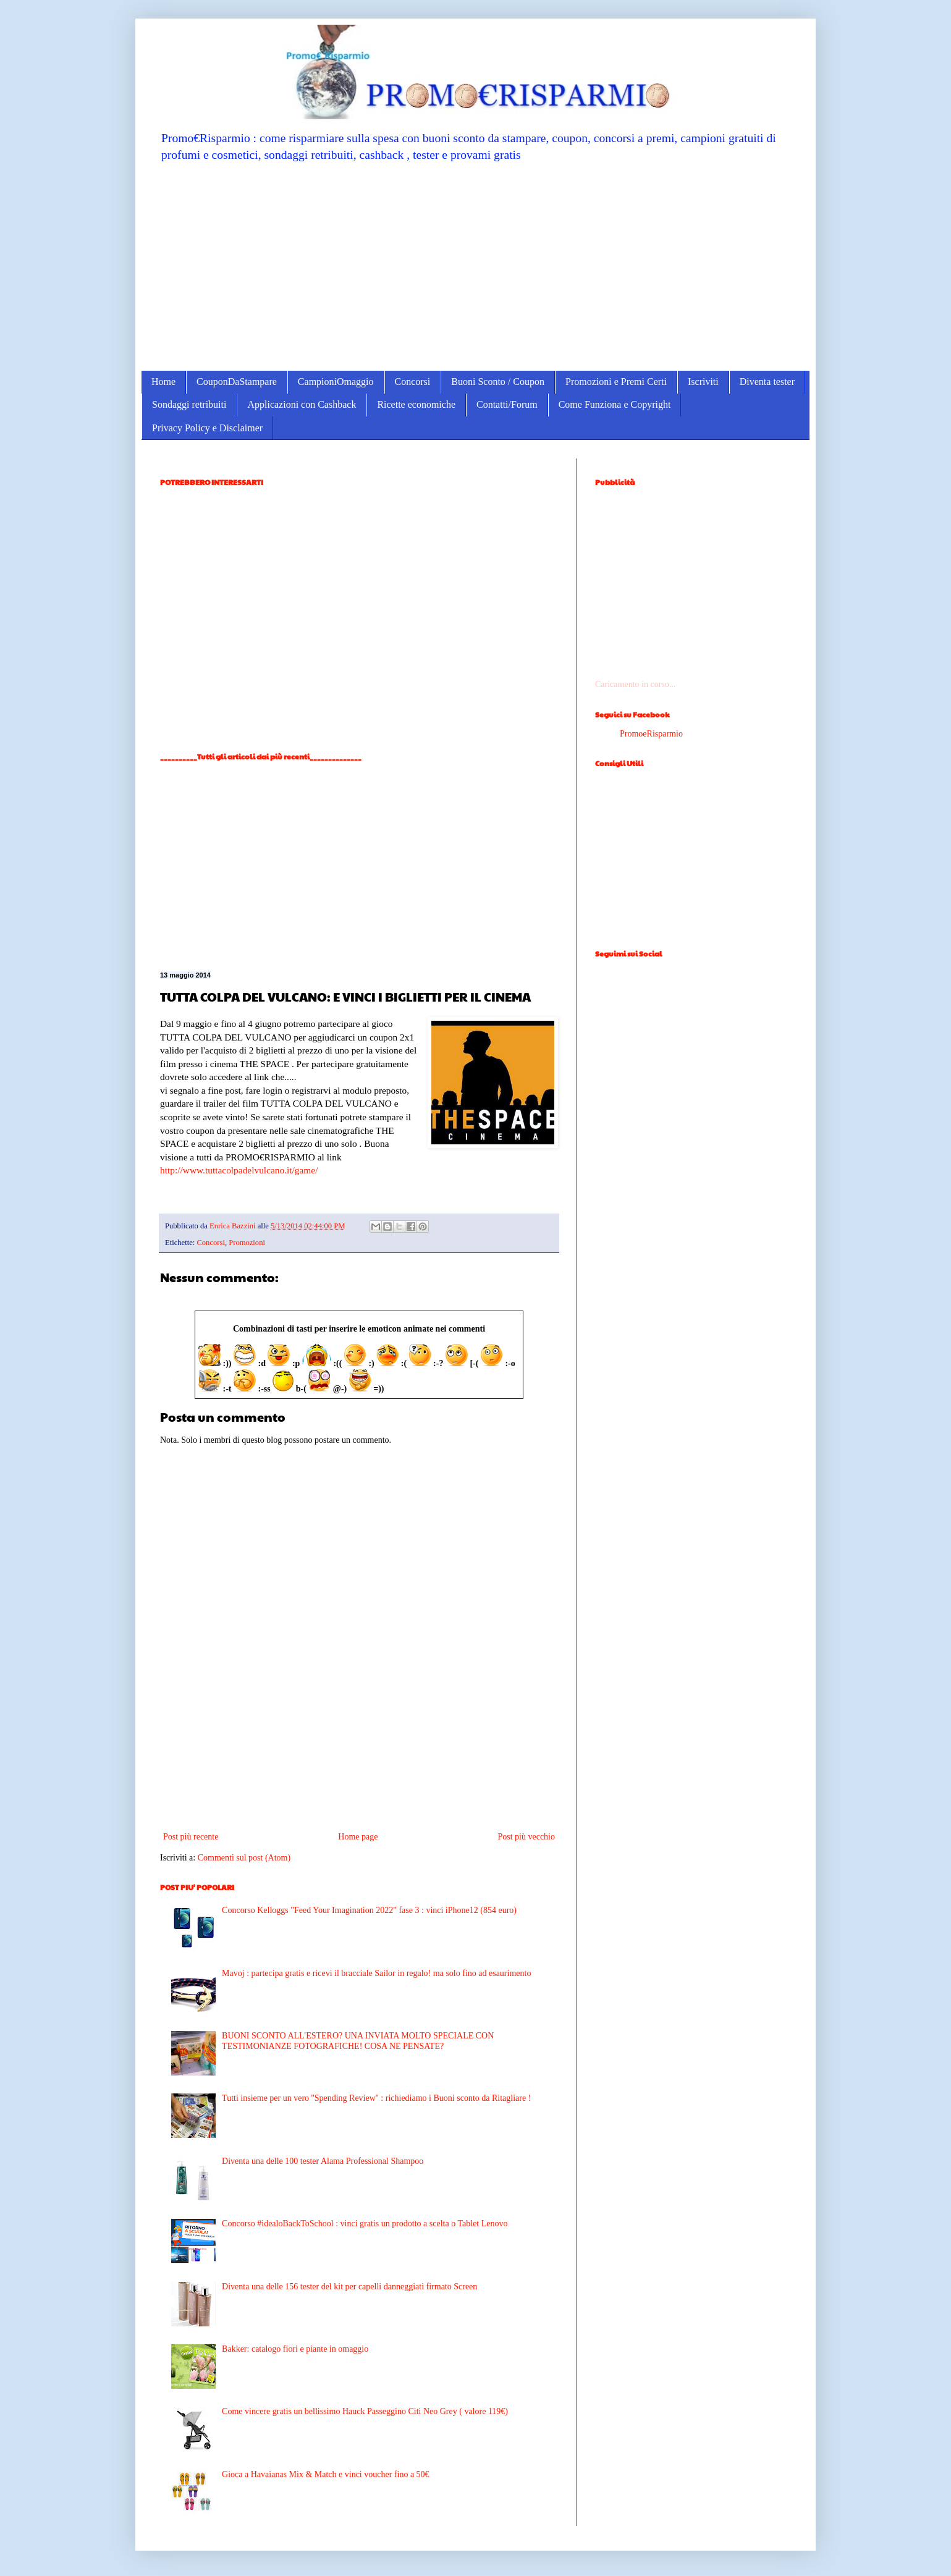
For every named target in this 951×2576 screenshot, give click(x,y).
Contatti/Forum (507, 404)
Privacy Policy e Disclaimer (207, 428)
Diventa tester (767, 381)
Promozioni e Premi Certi (616, 381)
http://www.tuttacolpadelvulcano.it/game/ (239, 1170)
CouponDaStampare (237, 381)
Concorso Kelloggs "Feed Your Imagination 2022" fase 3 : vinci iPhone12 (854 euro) (369, 1910)
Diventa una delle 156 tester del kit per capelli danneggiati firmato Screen (349, 2286)
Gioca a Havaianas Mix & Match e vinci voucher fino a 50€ (325, 2474)
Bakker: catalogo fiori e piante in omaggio (295, 2349)
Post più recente (190, 1836)
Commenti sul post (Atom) (244, 1857)
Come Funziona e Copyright (615, 404)
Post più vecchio (526, 1836)
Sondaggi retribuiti (189, 404)
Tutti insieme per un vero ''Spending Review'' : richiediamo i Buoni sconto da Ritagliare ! (376, 2098)
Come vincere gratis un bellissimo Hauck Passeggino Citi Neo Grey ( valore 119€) (365, 2411)
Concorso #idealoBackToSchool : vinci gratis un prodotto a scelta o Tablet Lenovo (364, 2223)
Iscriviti (703, 381)
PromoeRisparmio (651, 733)
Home (163, 381)
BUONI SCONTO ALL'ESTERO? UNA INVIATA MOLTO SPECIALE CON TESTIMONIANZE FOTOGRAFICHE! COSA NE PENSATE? (358, 2041)
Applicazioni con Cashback (301, 404)
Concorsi (413, 381)
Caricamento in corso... (635, 684)
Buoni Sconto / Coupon (497, 381)
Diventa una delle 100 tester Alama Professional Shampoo (322, 2161)
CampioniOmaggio (336, 381)
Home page (358, 1836)
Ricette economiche (416, 404)
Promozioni (247, 1242)
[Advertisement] (475, 265)
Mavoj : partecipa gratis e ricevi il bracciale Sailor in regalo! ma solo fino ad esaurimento (376, 1973)
